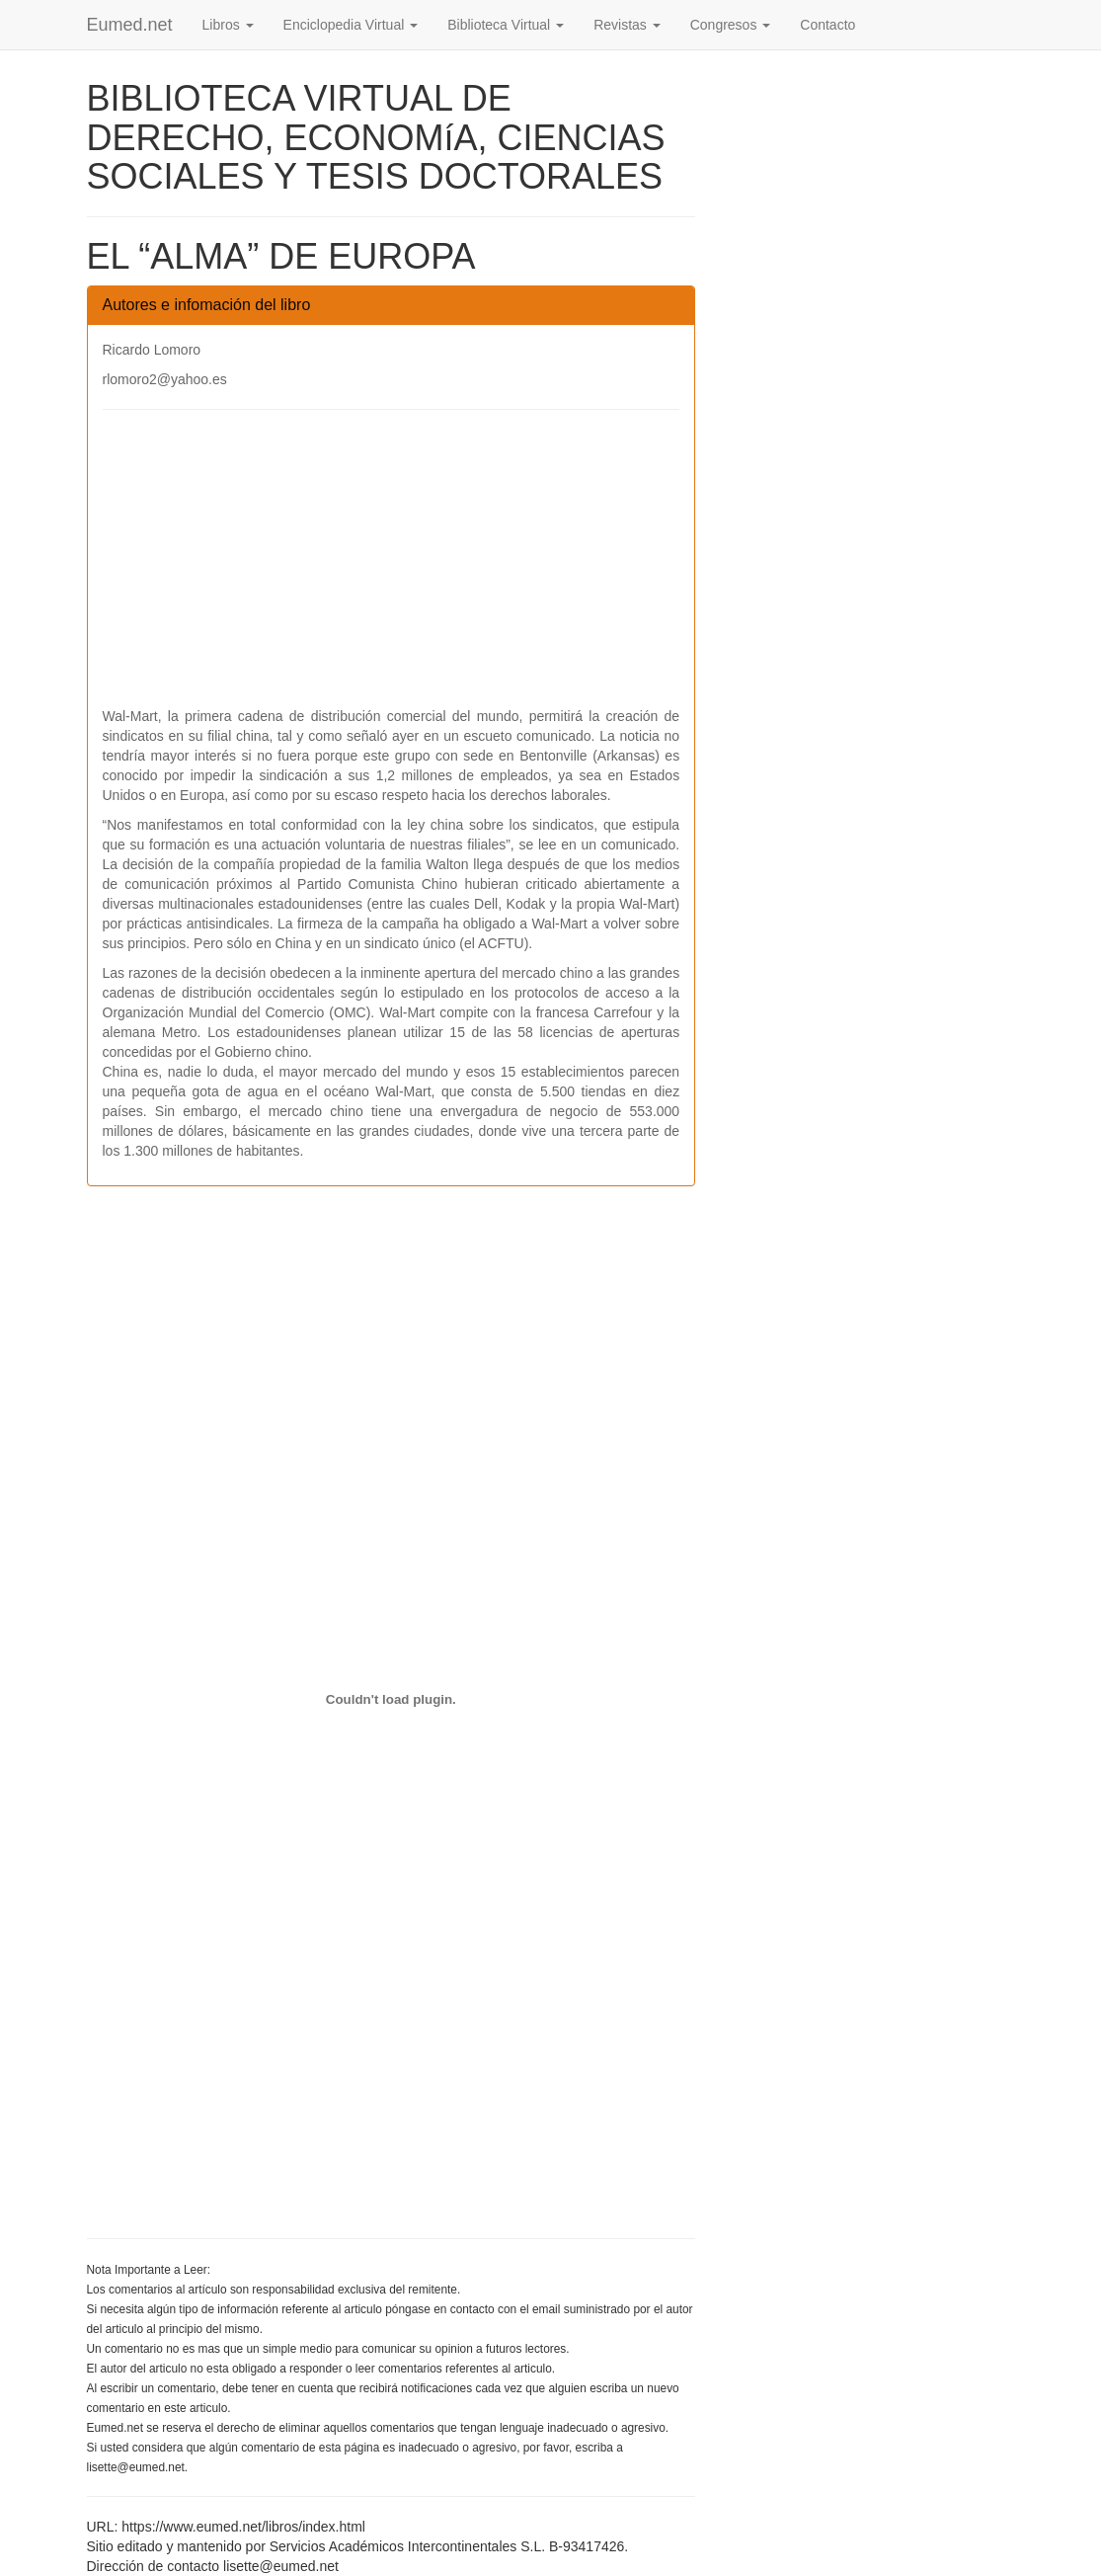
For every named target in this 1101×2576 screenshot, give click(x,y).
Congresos (730, 25)
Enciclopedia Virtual (351, 25)
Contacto (827, 25)
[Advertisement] (391, 568)
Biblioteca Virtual (505, 25)
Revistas (627, 25)
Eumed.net (130, 25)
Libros (228, 25)
